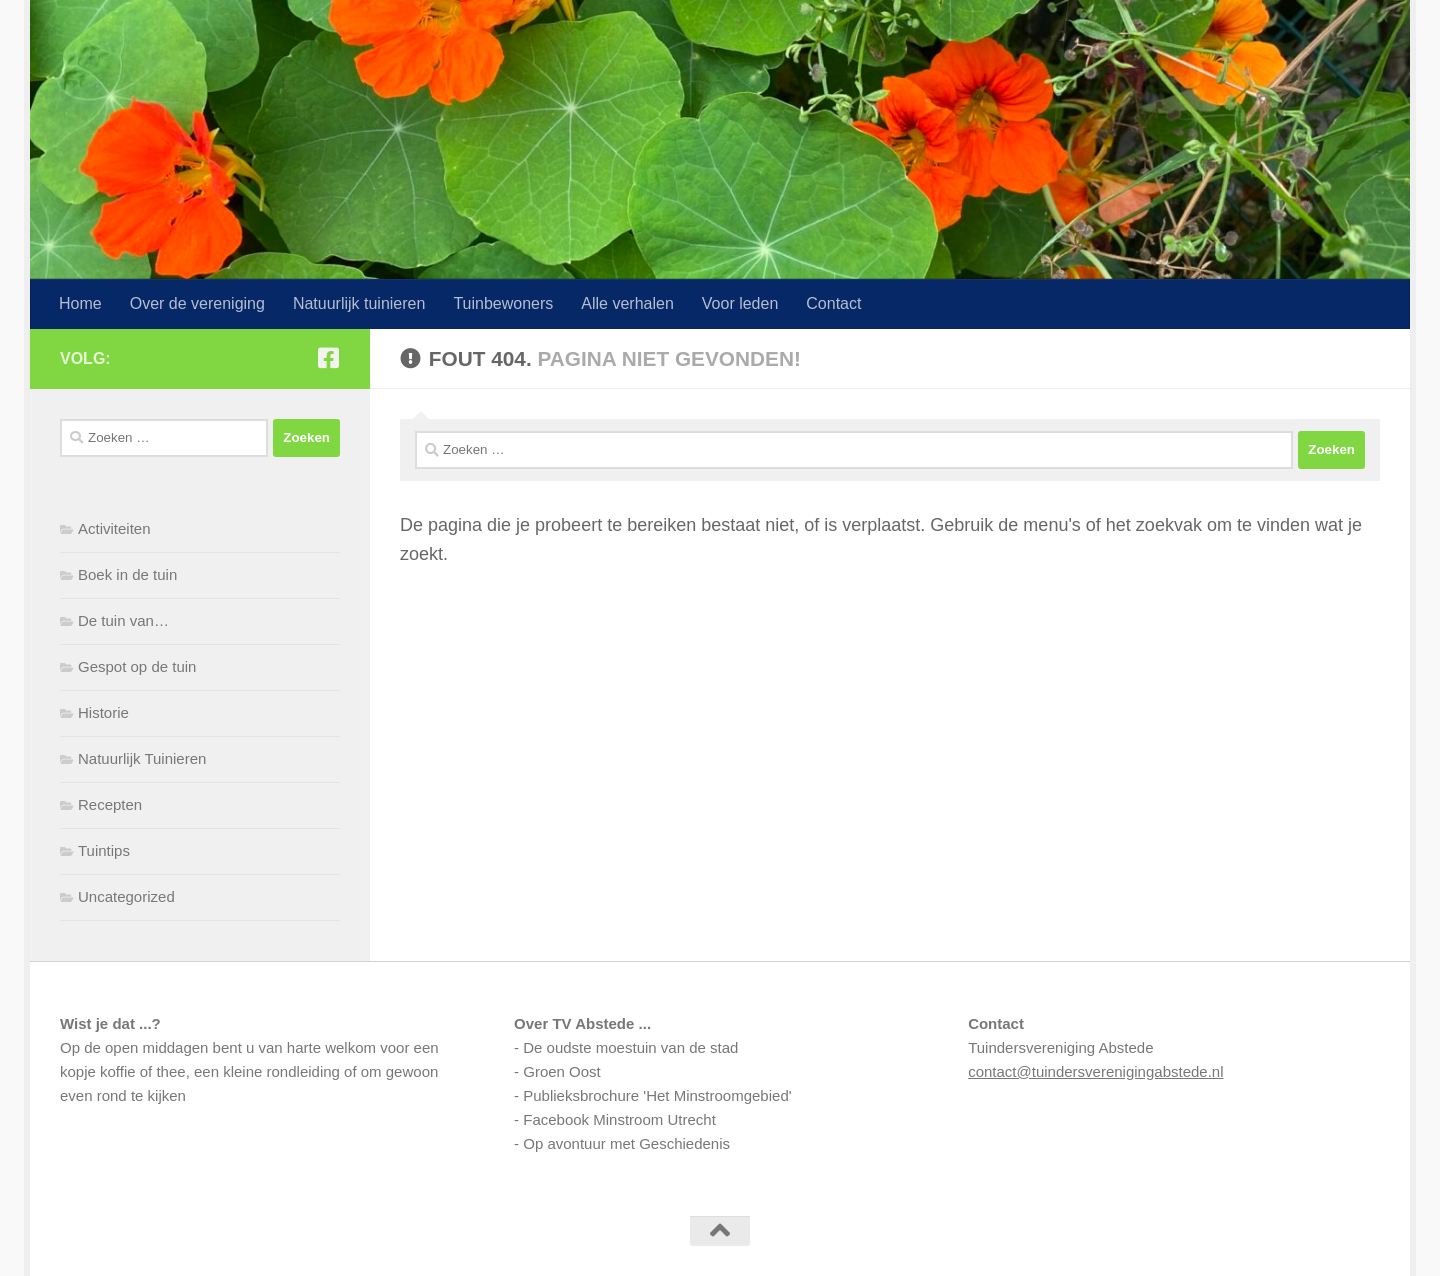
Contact (833, 303)
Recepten (110, 804)
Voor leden (740, 303)
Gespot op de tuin (137, 666)
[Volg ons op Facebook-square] (328, 358)
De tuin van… (123, 620)
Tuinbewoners (503, 303)
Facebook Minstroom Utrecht (619, 1119)
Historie (103, 712)
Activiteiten (114, 528)
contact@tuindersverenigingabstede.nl (1095, 1071)
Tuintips (104, 850)
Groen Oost (562, 1071)
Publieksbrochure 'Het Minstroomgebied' (657, 1095)
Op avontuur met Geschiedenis (626, 1143)
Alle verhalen (627, 303)
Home (80, 303)
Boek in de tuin (127, 574)
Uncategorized (126, 896)
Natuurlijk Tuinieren (142, 758)
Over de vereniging (197, 303)
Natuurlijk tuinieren (359, 303)
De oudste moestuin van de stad (630, 1047)
